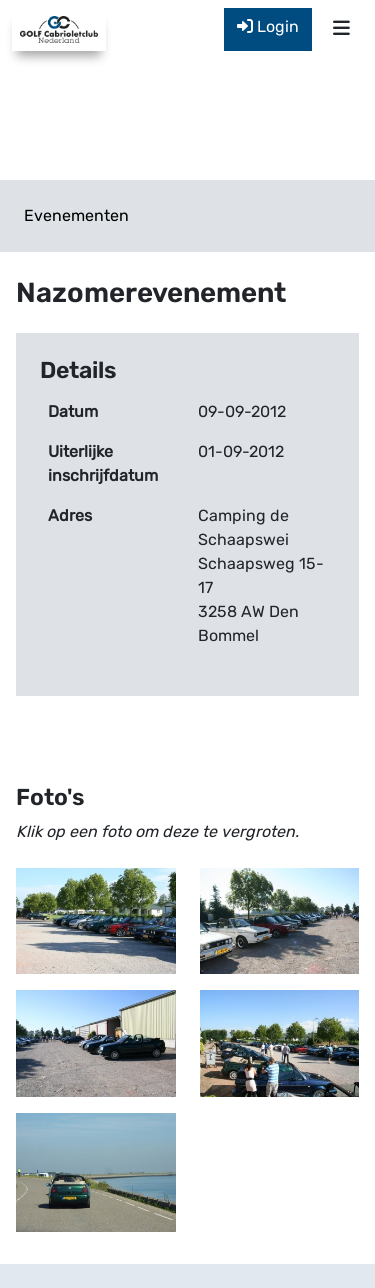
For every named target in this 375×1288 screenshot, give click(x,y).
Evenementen (76, 215)
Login (268, 26)
